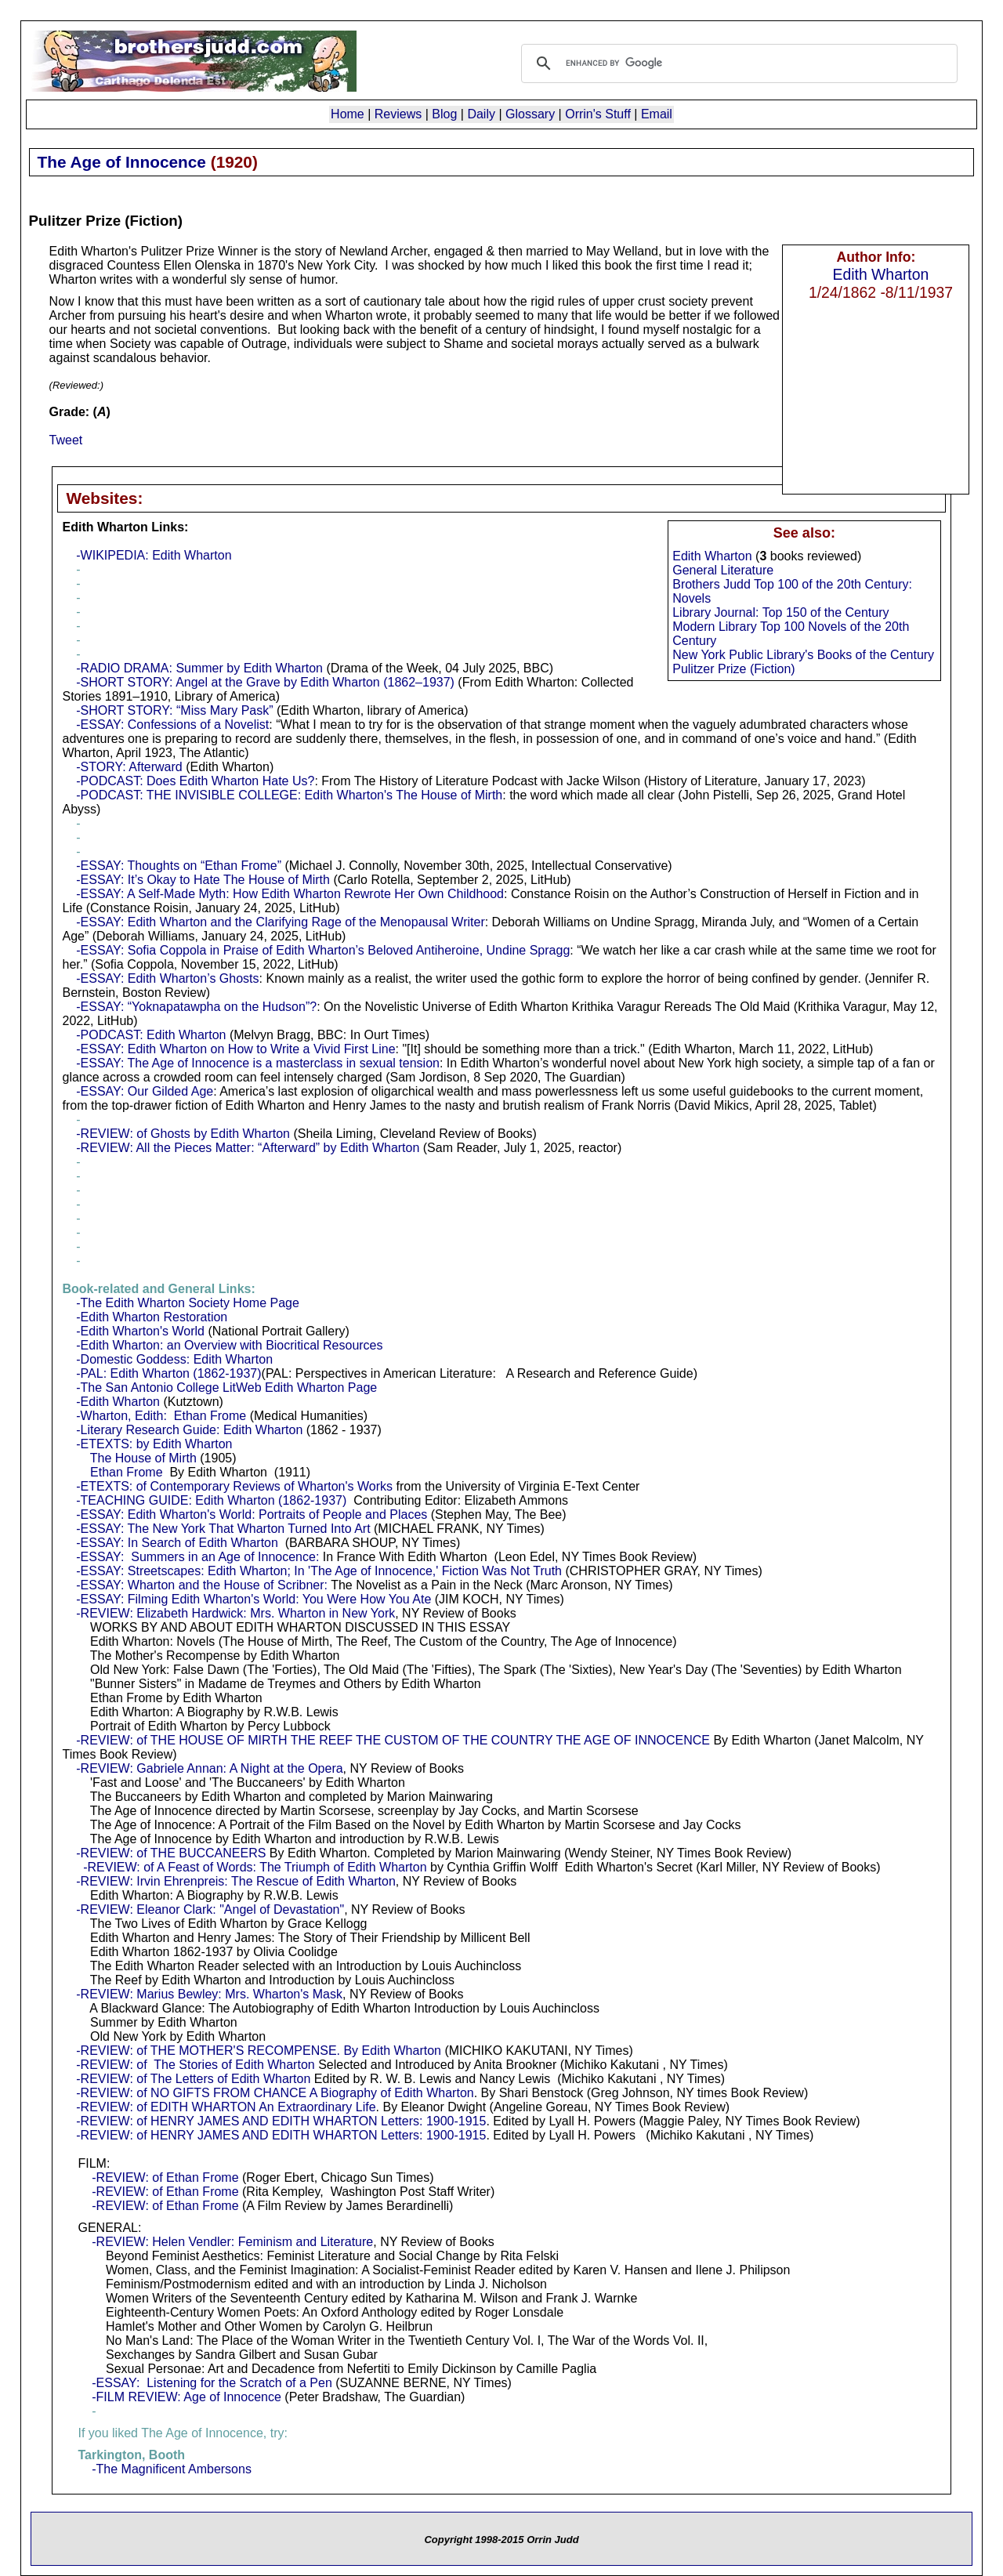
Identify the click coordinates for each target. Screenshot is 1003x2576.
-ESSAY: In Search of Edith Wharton (177, 1542)
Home (347, 114)
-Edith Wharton (118, 1401)
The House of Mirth (143, 1458)
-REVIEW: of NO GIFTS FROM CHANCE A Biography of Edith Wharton (274, 2093)
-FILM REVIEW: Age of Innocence (186, 2397)
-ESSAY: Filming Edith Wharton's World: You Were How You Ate (253, 1599)
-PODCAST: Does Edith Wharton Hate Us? (195, 781)
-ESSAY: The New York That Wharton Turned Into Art (223, 1528)
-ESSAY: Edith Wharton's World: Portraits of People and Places (251, 1514)
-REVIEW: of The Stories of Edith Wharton (195, 2064)
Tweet (66, 440)
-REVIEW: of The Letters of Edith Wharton (193, 2078)
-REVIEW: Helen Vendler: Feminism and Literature (232, 2241)
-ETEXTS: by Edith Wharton (154, 1444)
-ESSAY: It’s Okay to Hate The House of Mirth (203, 879)
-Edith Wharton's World (140, 1331)
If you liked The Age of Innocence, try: (182, 2433)
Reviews (398, 114)
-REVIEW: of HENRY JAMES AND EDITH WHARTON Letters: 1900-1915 (281, 2121)
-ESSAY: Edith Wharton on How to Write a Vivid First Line (235, 1049)
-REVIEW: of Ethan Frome (165, 2177)
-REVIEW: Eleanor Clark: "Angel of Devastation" (210, 1909)
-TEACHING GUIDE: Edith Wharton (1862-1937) (211, 1500)
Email (656, 114)
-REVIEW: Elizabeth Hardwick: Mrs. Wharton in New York (235, 1613)
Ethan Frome (126, 1472)
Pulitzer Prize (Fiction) (733, 669)
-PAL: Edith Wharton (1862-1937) (168, 1373)
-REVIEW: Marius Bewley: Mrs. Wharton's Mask (209, 1994)
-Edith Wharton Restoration (151, 1317)
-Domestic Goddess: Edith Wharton (174, 1359)
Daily (481, 114)
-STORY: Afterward (129, 767)
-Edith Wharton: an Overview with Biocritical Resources (229, 1345)
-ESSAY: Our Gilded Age (144, 1091)
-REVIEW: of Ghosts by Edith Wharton (183, 1133)
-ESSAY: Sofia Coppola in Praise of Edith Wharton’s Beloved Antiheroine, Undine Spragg (323, 950)
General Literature (722, 570)
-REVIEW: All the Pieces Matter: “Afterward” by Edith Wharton (247, 1147)
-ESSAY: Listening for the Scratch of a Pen (212, 2382)
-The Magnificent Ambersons (172, 2469)
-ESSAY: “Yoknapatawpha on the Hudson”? (196, 1006)
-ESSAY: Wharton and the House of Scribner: (202, 1585)
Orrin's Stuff (598, 114)
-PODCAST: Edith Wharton (151, 1035)
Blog (444, 114)
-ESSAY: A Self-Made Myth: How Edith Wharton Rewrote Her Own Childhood (290, 893)
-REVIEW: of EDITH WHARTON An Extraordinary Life (225, 2107)
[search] (737, 63)
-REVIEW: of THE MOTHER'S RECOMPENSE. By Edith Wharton (258, 2050)
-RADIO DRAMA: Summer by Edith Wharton (199, 668)
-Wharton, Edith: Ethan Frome (161, 1415)
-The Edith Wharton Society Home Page (187, 1303)
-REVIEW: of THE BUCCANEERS (171, 1853)
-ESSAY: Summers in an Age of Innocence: (197, 1556)
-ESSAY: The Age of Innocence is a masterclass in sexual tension (258, 1063)
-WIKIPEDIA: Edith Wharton (153, 555)
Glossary (530, 114)
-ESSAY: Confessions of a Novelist (172, 724)
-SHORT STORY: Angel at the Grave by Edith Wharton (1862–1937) (265, 682)
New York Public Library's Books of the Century (803, 654)
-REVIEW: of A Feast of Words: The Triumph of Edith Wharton (254, 1867)
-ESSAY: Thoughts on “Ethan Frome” (178, 865)
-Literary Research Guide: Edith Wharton (189, 1430)
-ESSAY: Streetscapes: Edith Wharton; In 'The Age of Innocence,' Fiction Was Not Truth (319, 1571)
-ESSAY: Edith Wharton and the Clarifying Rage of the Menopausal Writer (280, 922)
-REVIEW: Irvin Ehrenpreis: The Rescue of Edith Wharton (236, 1881)
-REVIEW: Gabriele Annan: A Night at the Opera (209, 1768)
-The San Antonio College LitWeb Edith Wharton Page (226, 1387)
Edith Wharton (881, 274)
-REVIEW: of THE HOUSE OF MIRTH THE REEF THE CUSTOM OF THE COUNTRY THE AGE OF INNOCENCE (393, 1740)
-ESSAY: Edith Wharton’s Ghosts (167, 978)
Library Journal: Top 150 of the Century (780, 612)
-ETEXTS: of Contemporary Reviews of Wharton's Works (234, 1486)
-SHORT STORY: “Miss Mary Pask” (174, 710)
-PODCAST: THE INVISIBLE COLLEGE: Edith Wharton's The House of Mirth (289, 795)
